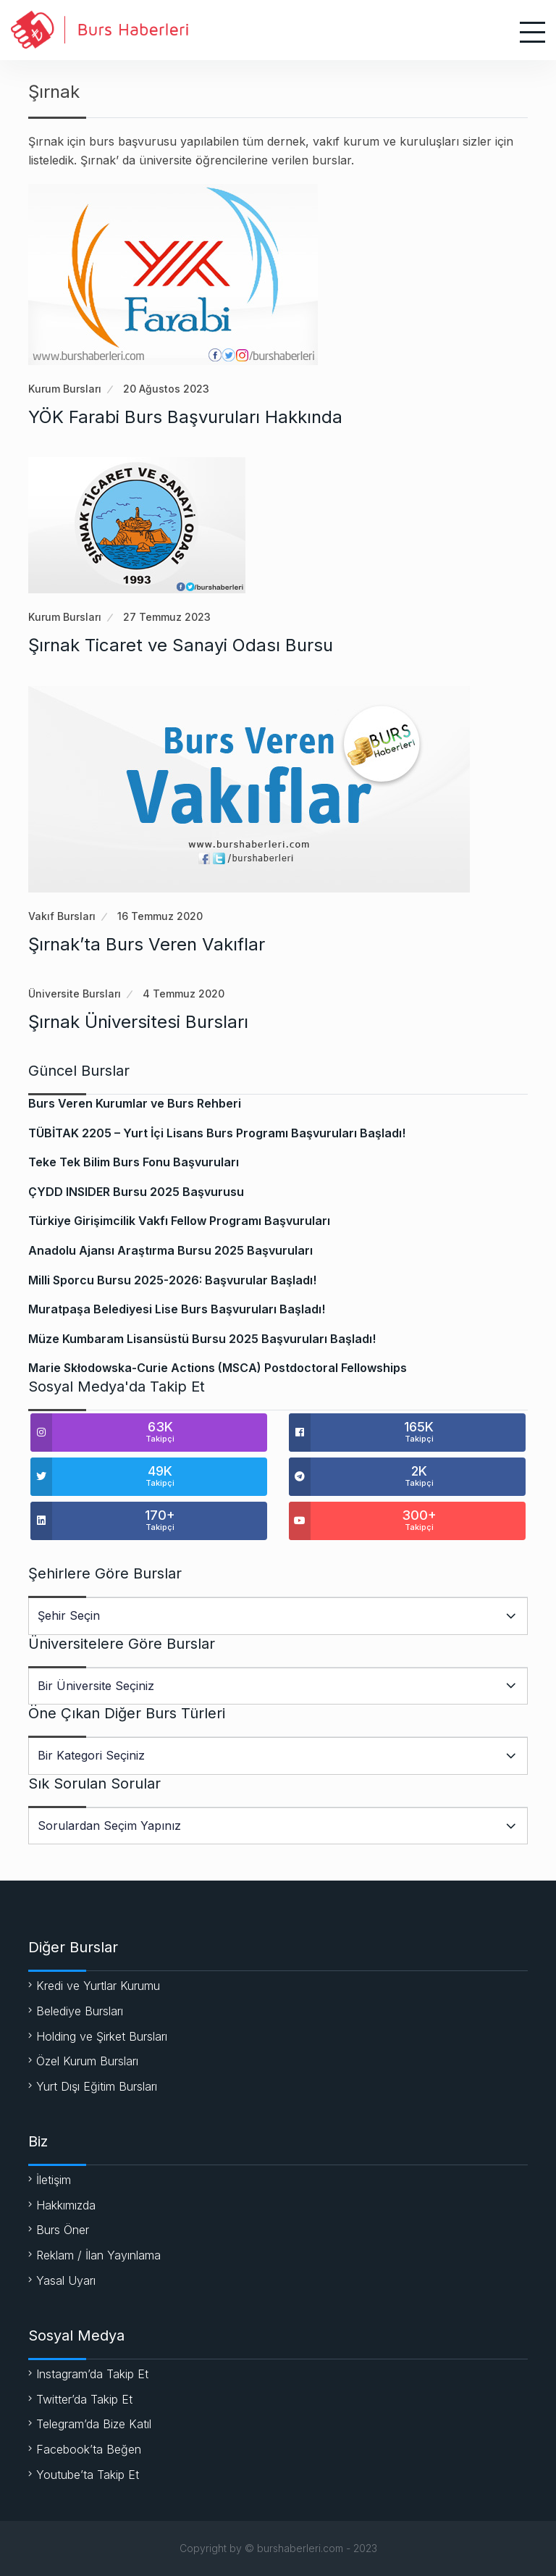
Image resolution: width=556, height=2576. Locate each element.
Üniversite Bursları (74, 993)
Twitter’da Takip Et (84, 2399)
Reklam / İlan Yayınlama (98, 2255)
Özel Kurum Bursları (87, 2061)
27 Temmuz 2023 (167, 617)
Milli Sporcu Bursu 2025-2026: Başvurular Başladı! (172, 1280)
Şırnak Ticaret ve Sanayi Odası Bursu (180, 645)
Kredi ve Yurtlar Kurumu (98, 1985)
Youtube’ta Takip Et (87, 2474)
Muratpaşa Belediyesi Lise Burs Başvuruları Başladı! (176, 1309)
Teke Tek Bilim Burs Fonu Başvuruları (133, 1162)
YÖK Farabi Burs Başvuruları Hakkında (185, 416)
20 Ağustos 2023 (166, 388)
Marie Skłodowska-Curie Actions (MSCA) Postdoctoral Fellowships (217, 1367)
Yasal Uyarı (66, 2280)
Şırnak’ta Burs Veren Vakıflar (146, 944)
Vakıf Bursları (62, 916)
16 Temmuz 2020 (160, 916)
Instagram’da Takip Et (92, 2374)
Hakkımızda (66, 2205)
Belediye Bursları (79, 2011)
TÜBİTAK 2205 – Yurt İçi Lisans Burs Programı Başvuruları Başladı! (216, 1133)
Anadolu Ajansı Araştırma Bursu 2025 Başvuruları (170, 1250)
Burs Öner (62, 2229)
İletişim (53, 2180)
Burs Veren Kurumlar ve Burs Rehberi (134, 1103)
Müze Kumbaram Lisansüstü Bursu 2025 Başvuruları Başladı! (202, 1338)
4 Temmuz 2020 (183, 993)
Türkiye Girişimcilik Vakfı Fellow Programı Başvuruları (179, 1220)
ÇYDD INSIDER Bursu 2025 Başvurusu (136, 1191)
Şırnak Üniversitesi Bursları (138, 1021)
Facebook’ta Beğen (88, 2449)
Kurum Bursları (64, 388)
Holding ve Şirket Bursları (101, 2036)
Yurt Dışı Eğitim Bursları (96, 2086)
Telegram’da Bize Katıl (93, 2424)
